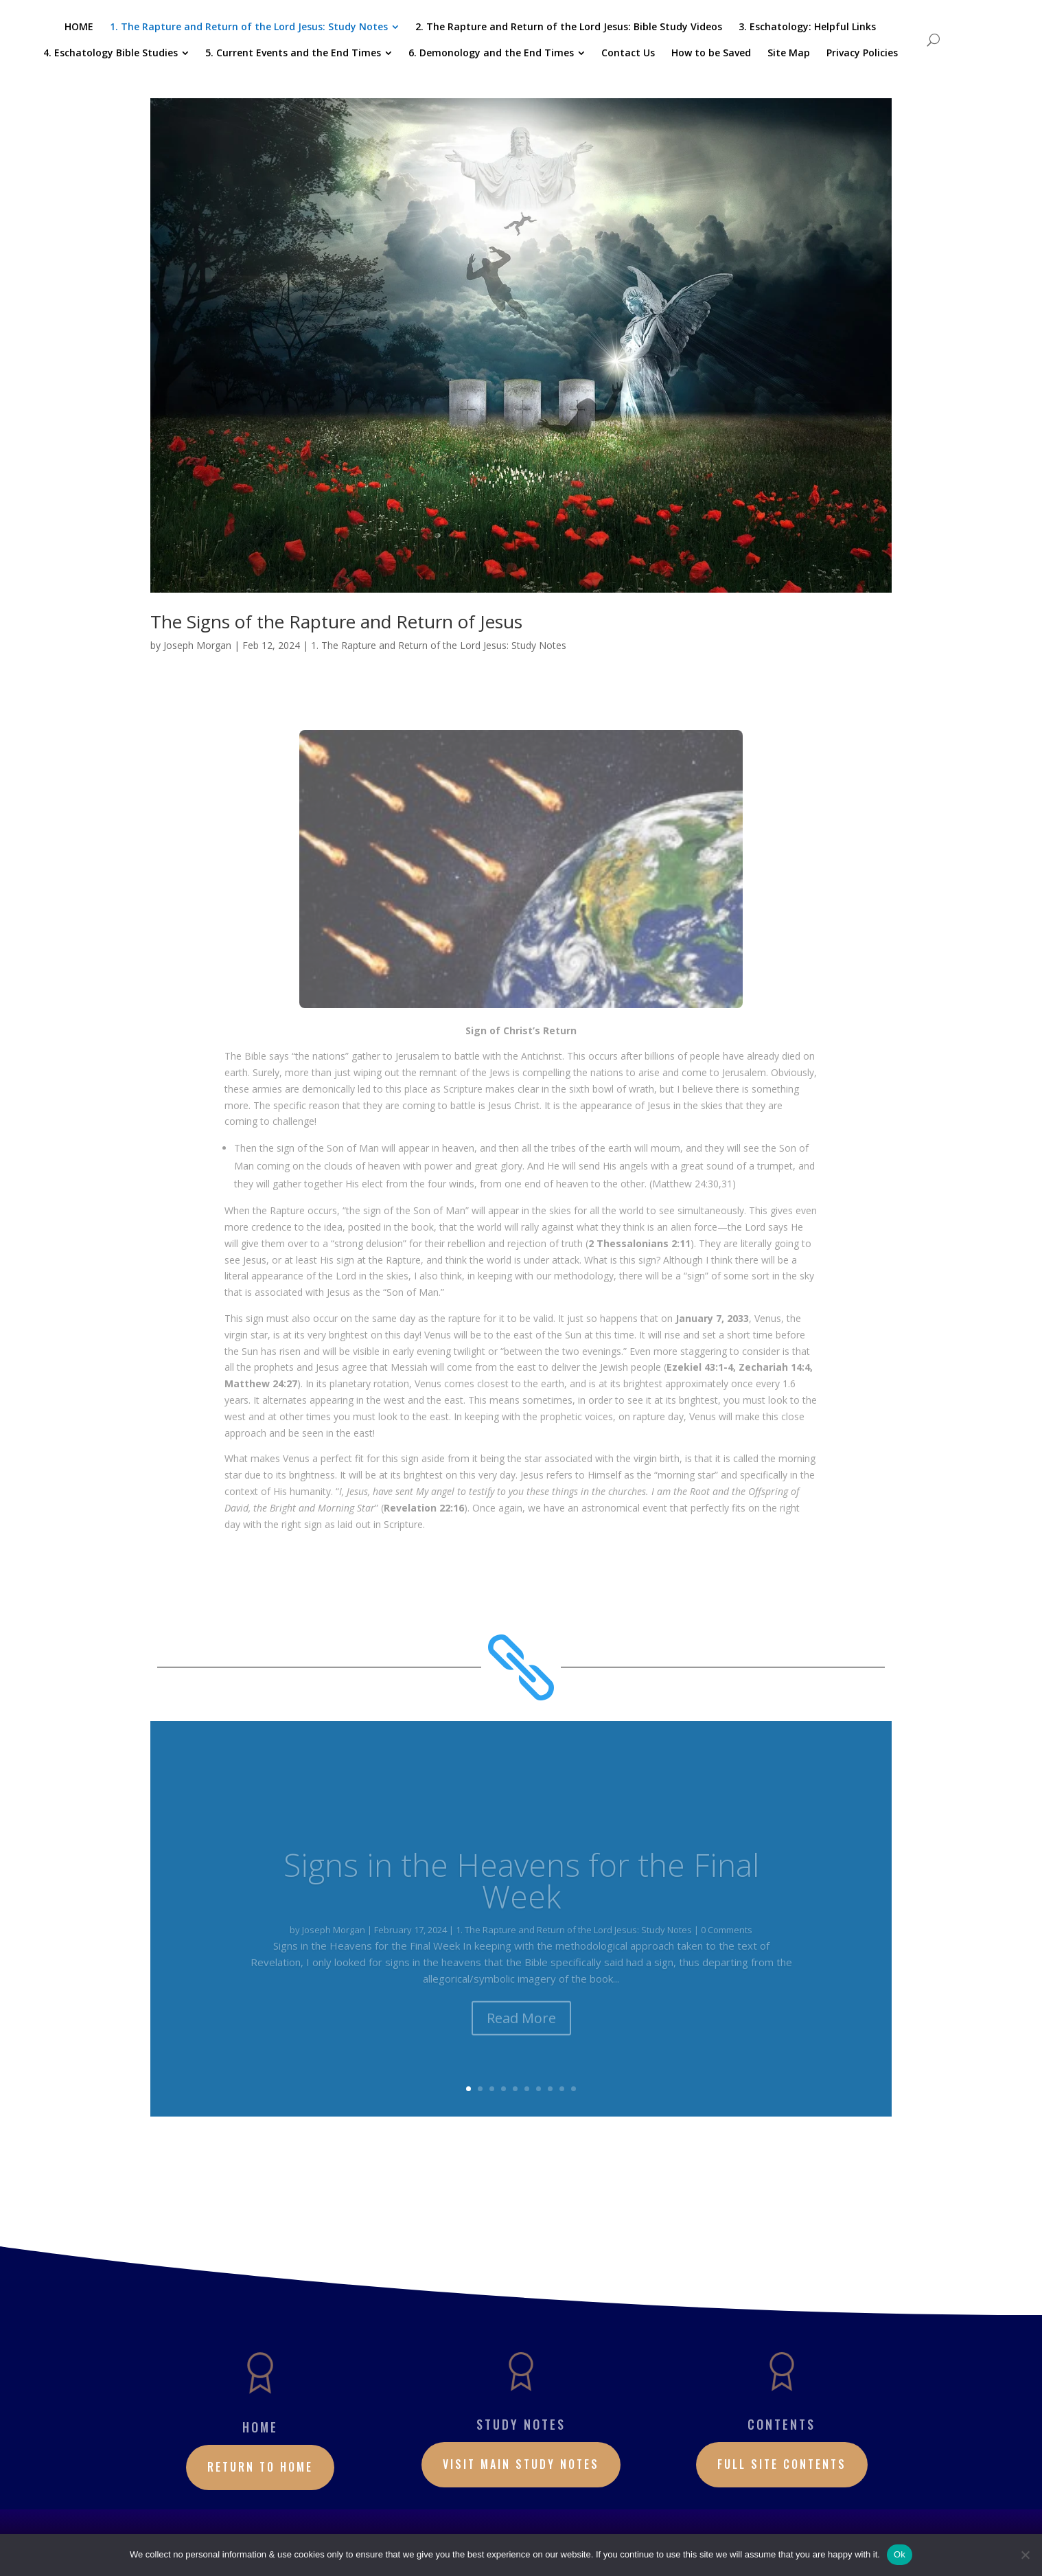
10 (573, 2088)
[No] (1025, 2555)
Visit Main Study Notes (521, 2464)
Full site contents (781, 2464)
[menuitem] (79, 27)
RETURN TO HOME (260, 2467)
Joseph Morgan (197, 645)
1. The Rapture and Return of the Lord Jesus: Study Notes (438, 645)
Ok (899, 2554)
